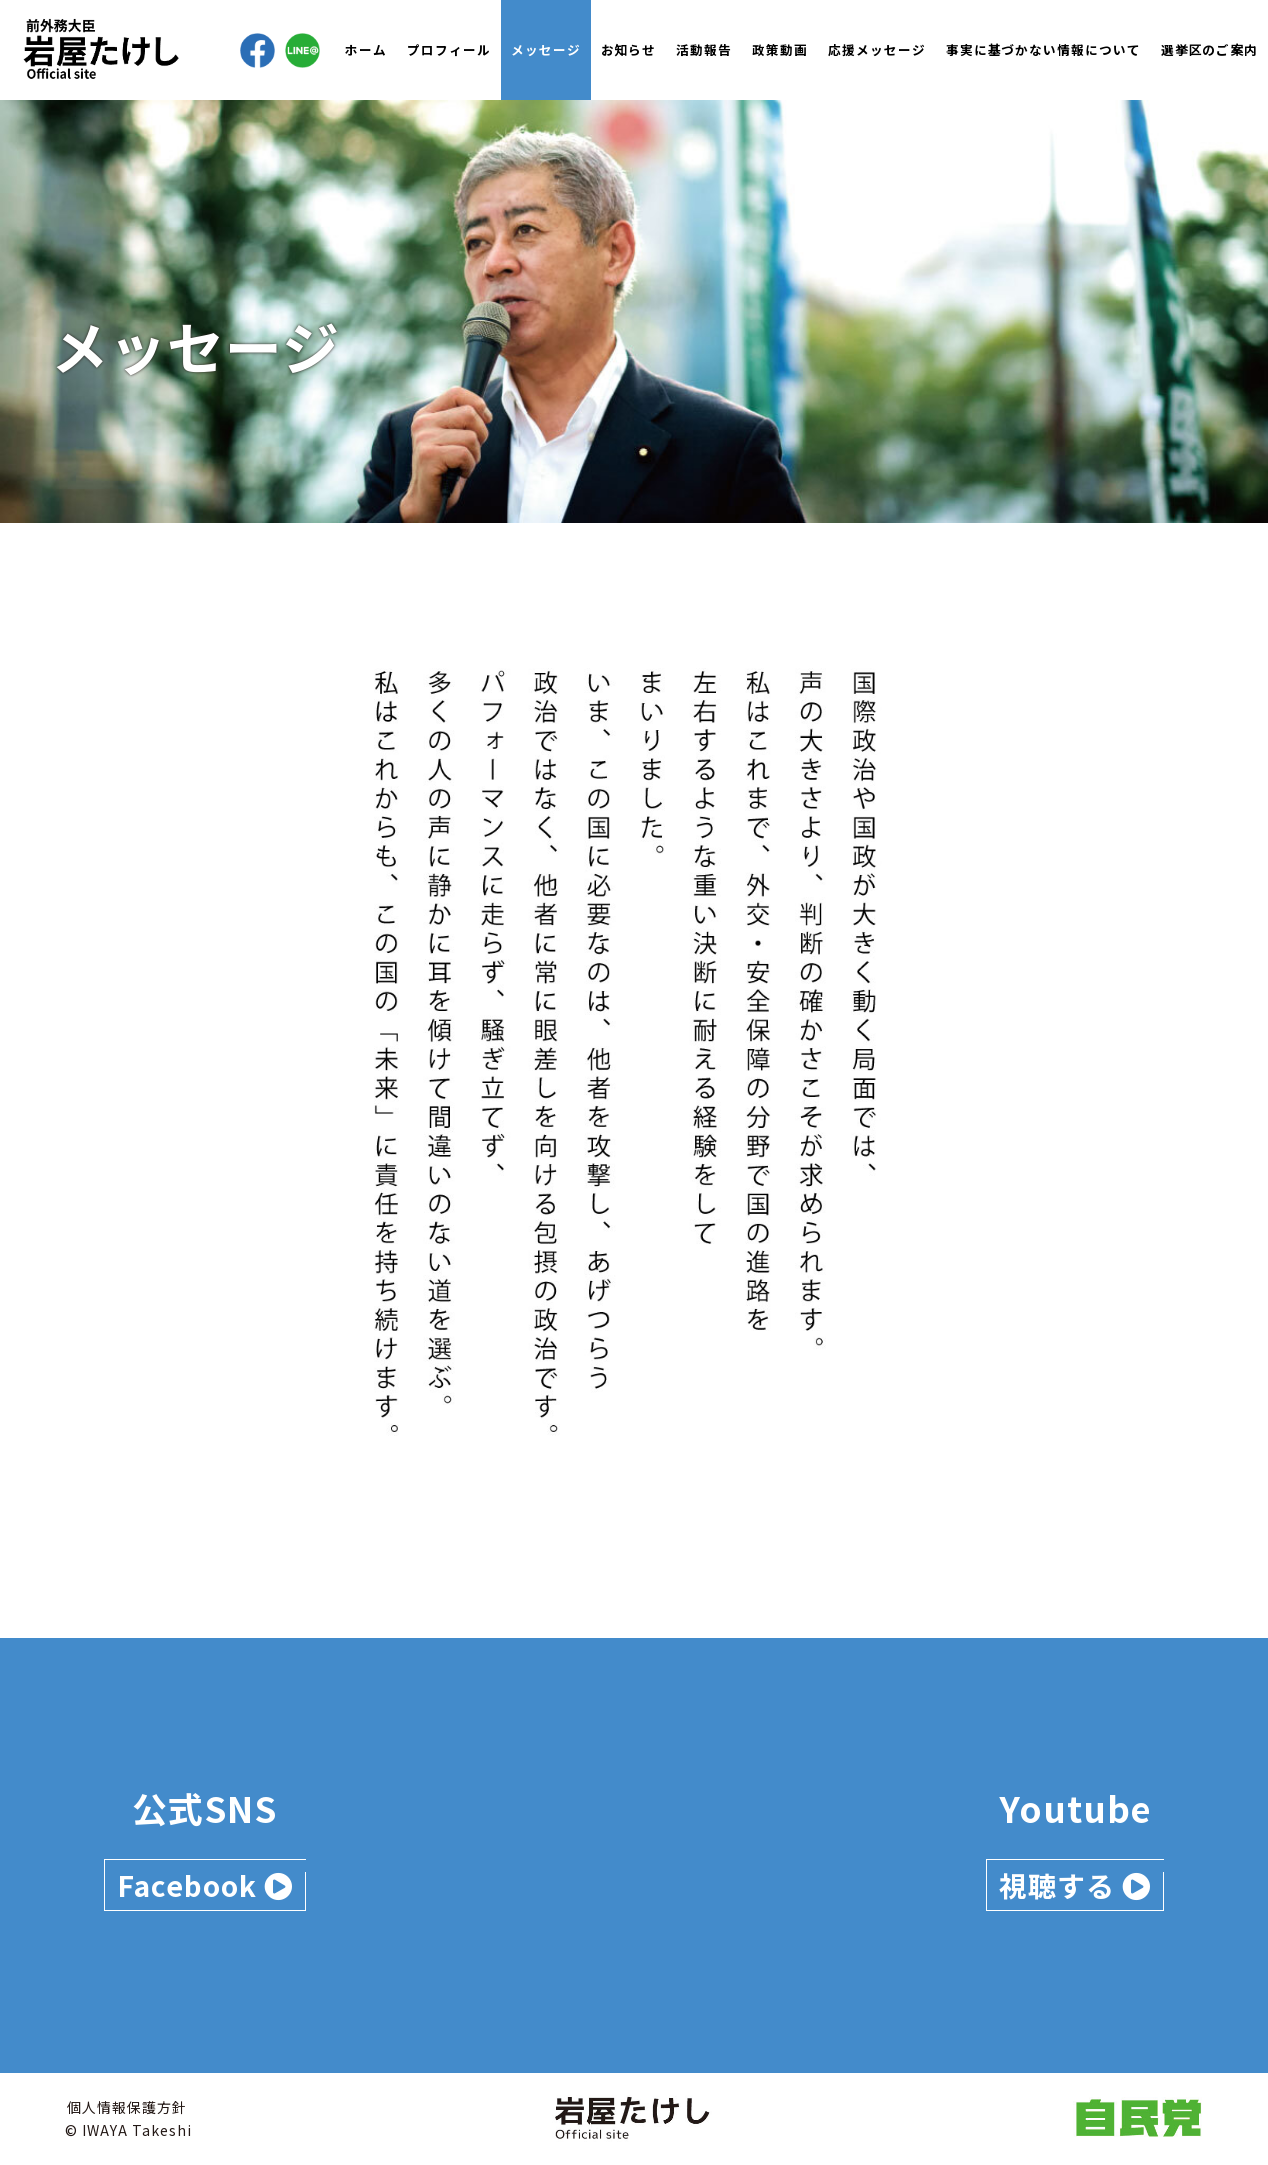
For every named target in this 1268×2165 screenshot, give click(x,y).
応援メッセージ (877, 49)
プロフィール (449, 49)
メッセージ (546, 49)
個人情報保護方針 (127, 2107)
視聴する (1075, 1885)
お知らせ (629, 49)
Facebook (205, 1885)
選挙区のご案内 (1209, 49)
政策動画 (780, 49)
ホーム (366, 49)
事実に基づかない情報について (1043, 49)
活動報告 (704, 49)
